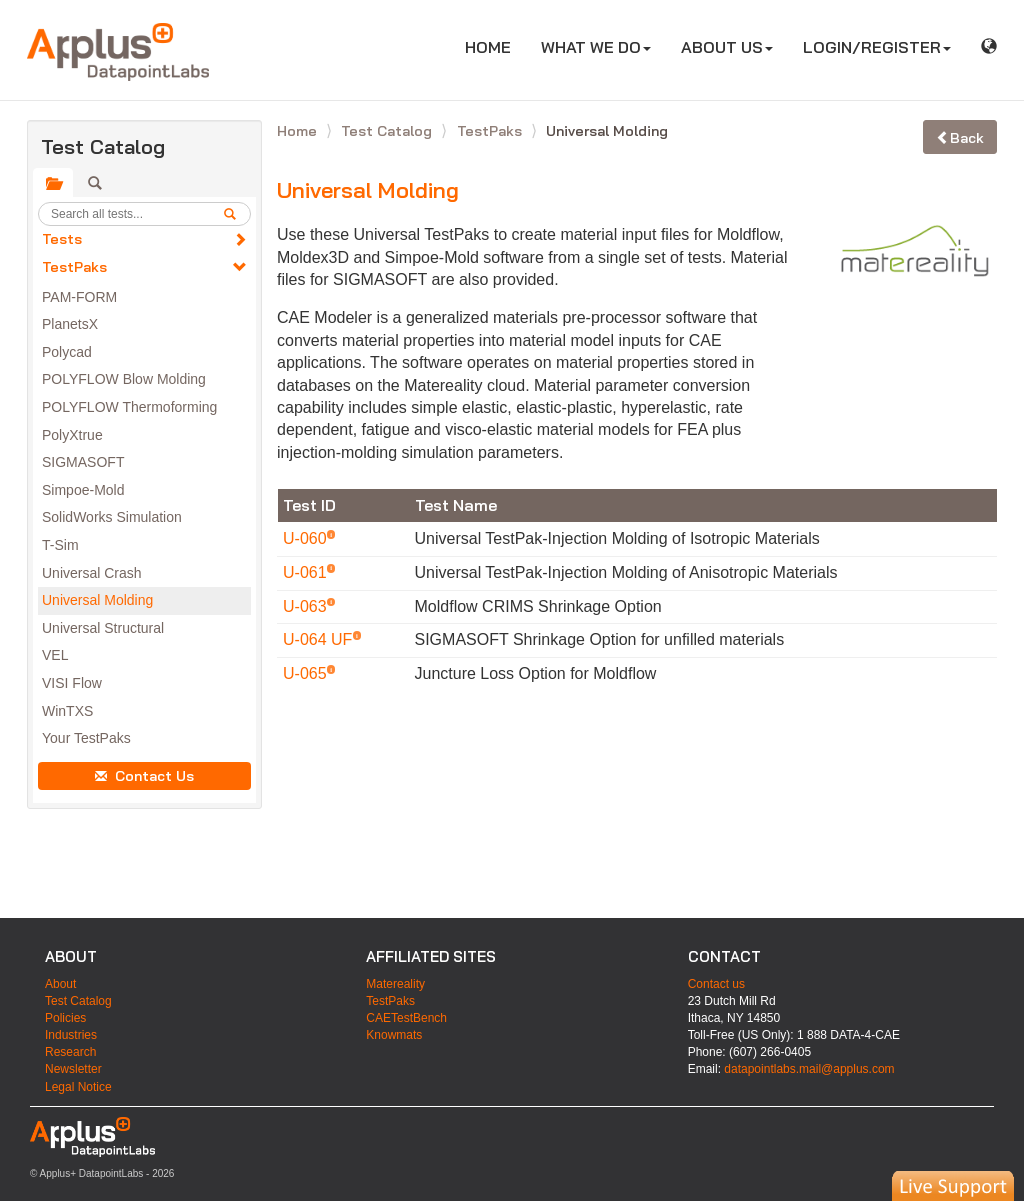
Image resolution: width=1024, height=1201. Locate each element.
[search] (237, 214)
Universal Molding (97, 600)
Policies (65, 1018)
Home (299, 131)
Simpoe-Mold (83, 490)
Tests (62, 239)
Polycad (67, 352)
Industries (71, 1035)
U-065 (307, 673)
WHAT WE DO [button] (596, 47)
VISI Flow (72, 683)
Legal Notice (78, 1087)
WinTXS (67, 711)
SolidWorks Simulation (112, 517)
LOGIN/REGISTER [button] (877, 47)
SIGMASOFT (83, 462)
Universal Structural (103, 628)
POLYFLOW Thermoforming (129, 407)
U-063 (307, 606)
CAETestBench (406, 1018)
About (60, 984)
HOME (495, 46)
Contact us (716, 984)
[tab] (53, 183)
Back (960, 138)
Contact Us (144, 776)
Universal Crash (92, 573)
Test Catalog (388, 131)
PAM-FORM (79, 297)
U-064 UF (320, 639)
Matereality (395, 984)
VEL (55, 655)
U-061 (307, 572)
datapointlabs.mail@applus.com (809, 1069)
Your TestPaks (86, 738)
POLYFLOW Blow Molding (124, 379)
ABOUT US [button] (727, 47)
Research (70, 1052)
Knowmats (394, 1035)
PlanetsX (70, 324)
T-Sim (60, 545)
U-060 (307, 538)
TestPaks (74, 267)
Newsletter (73, 1069)
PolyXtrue (72, 435)
